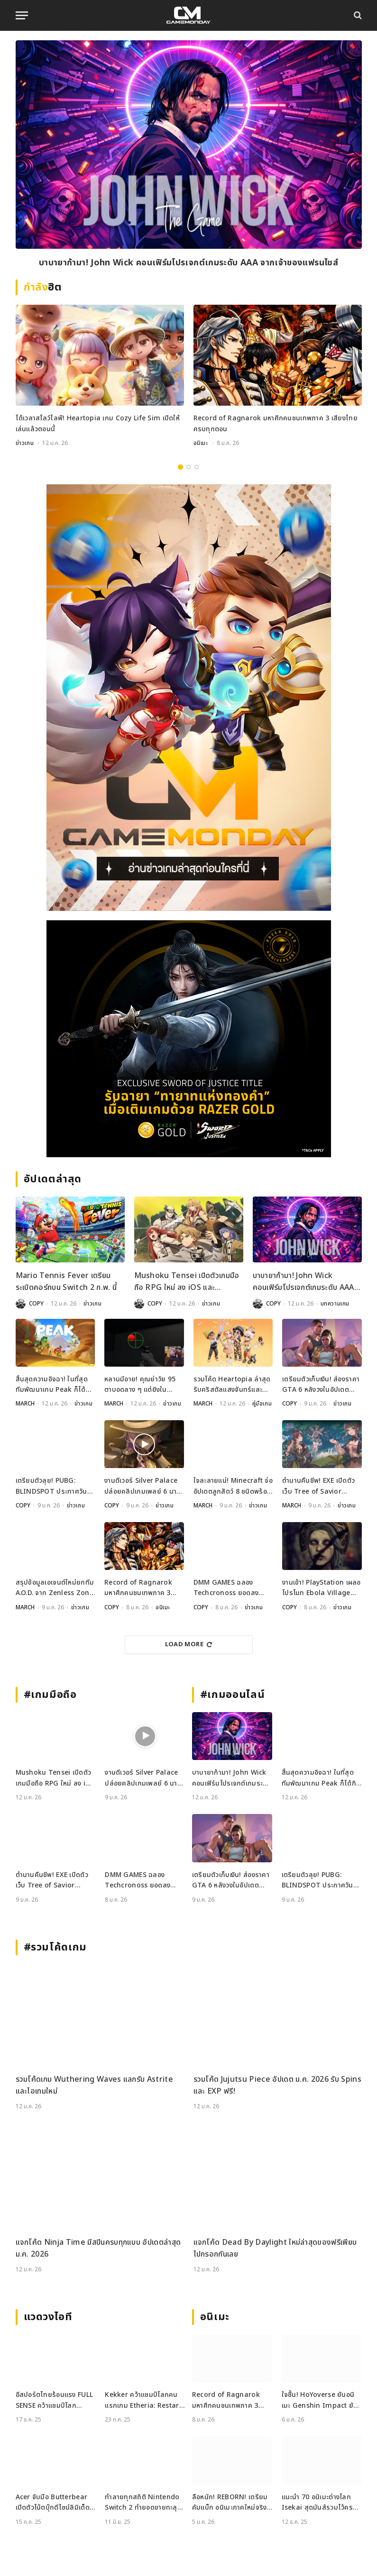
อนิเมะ (200, 443)
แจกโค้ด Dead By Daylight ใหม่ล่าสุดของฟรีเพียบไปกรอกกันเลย (275, 2248)
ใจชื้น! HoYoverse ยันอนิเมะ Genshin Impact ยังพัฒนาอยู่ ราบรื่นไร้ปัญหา (319, 2400)
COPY (36, 1303)
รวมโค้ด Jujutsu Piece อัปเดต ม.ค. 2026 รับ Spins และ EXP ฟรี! (277, 2085)
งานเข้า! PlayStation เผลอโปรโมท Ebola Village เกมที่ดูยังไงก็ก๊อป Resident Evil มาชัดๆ (321, 1588)
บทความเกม (335, 1303)
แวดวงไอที (48, 2317)
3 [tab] (197, 467)
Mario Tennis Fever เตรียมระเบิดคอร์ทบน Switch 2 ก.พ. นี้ (66, 1282)
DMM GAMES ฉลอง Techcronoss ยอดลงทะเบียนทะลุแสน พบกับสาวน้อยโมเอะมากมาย (232, 1588)
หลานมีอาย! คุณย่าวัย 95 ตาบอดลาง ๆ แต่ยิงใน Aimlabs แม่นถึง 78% (139, 1385)
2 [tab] (188, 467)
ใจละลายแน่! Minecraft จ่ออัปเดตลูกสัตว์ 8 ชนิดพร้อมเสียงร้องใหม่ (233, 1486)
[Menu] (22, 15)
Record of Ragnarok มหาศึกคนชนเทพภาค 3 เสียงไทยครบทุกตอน (275, 423)
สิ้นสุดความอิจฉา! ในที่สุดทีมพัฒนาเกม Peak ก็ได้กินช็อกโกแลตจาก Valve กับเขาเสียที (55, 1385)
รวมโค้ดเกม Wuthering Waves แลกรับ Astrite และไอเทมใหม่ (94, 2085)
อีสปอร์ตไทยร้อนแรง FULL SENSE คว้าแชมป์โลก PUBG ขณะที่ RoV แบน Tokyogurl (54, 2400)
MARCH (25, 1403)
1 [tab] (180, 467)
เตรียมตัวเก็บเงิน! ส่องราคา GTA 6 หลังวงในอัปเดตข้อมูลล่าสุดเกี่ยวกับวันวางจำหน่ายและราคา (320, 1385)
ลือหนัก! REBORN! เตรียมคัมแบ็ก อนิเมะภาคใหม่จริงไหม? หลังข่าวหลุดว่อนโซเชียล (230, 2502)
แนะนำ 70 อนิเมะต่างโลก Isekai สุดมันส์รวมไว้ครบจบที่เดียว (320, 2502)
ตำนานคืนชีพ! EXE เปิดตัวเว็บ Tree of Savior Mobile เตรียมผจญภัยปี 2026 (318, 1486)
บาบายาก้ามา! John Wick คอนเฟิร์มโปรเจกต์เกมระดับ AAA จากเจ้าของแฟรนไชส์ (188, 262)
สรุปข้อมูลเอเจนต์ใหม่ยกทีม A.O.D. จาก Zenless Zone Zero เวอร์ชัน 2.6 (55, 1588)
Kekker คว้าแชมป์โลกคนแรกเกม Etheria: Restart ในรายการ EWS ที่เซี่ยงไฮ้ (143, 2400)
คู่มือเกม (262, 1403)
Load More (188, 1644)
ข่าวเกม (25, 443)
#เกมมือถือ (50, 1695)
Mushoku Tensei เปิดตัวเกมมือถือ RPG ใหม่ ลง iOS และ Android (186, 1282)
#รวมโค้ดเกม (55, 1947)
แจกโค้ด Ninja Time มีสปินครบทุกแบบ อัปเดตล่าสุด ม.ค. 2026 (98, 2248)
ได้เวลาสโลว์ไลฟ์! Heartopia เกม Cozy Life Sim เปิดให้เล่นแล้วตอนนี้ (98, 423)
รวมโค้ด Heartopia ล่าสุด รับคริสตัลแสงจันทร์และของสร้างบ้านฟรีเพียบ (232, 1385)
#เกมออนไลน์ (232, 1695)
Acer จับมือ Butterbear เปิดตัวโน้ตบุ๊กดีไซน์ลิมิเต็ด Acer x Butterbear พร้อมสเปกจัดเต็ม (55, 2502)
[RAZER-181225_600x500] (189, 1038)
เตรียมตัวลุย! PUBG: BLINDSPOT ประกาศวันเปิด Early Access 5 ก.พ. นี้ (52, 1486)
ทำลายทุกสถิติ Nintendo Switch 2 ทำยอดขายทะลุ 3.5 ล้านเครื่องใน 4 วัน (142, 2502)
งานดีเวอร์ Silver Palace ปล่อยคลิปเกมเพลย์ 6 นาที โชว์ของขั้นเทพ (142, 1486)
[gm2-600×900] (189, 697)
